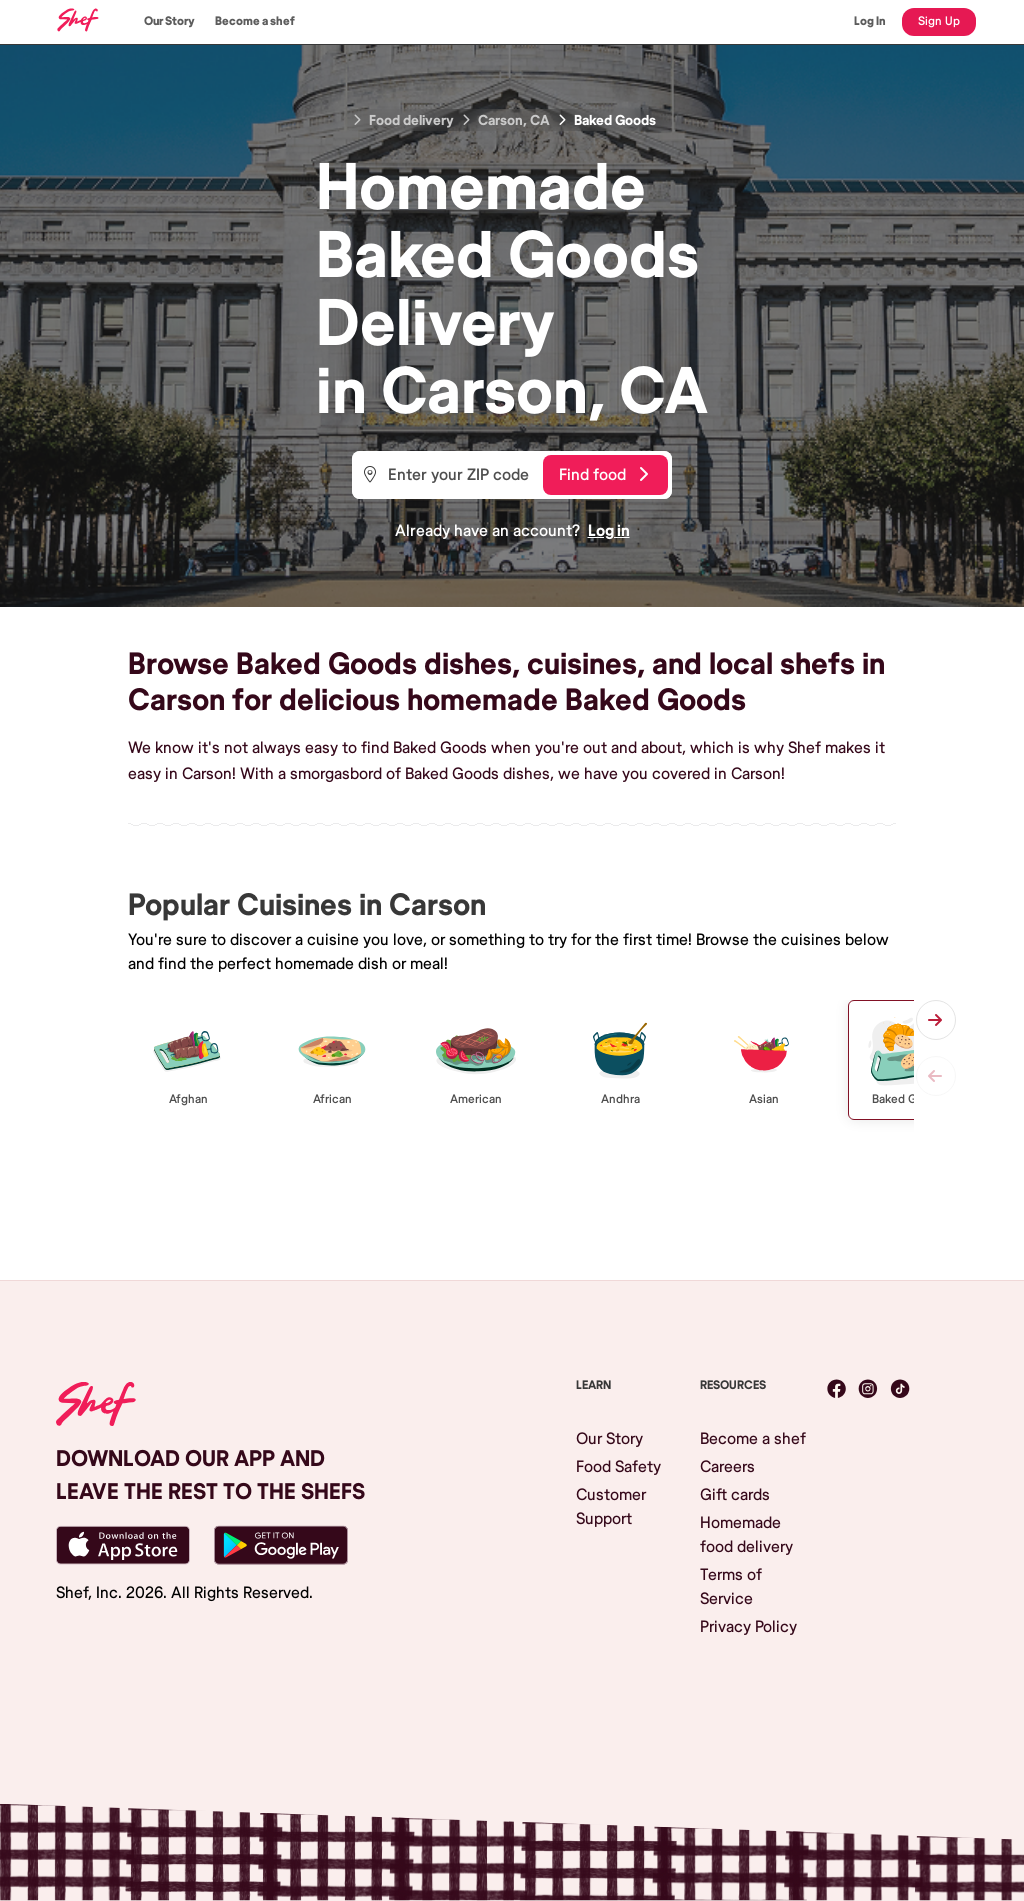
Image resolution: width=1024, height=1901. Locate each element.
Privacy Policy (748, 1627)
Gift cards (735, 1495)
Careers (727, 1467)
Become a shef (255, 21)
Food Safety (618, 1467)
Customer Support (611, 1507)
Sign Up (939, 21)
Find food (603, 475)
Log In (870, 21)
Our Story (169, 21)
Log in (609, 531)
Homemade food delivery (746, 1535)
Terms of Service (731, 1587)
